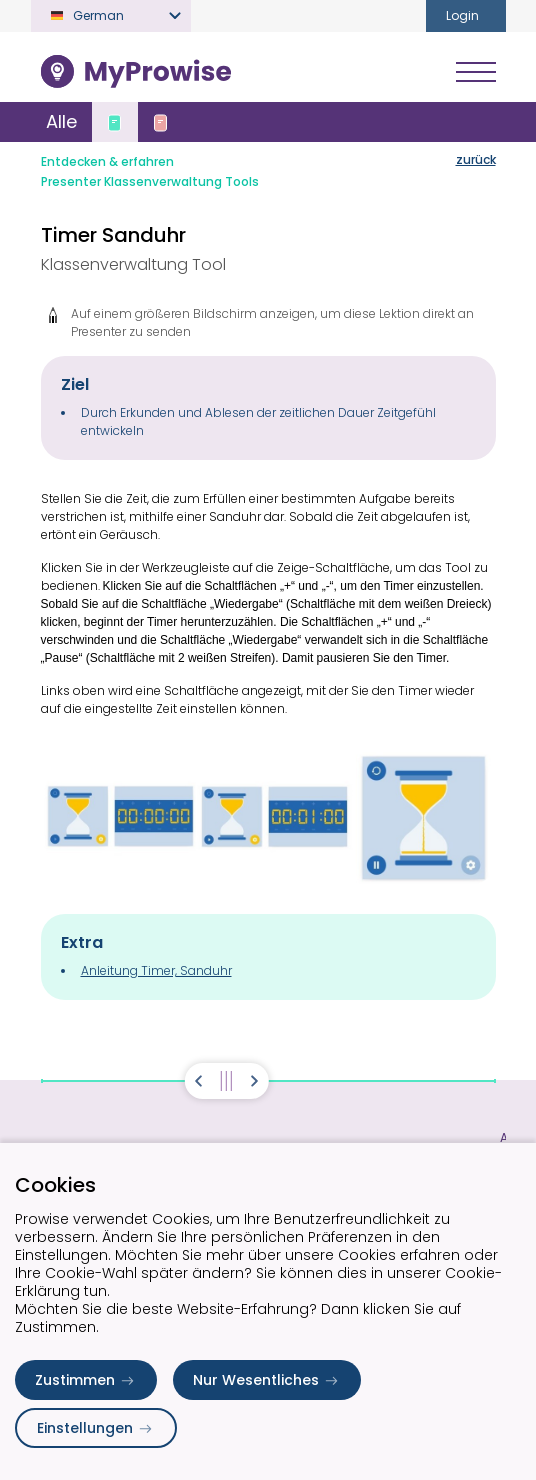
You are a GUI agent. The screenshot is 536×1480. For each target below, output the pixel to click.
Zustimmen (86, 1380)
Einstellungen (96, 1428)
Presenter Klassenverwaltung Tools (150, 181)
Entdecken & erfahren (107, 161)
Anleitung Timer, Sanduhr (156, 970)
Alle (61, 121)
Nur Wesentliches (267, 1380)
